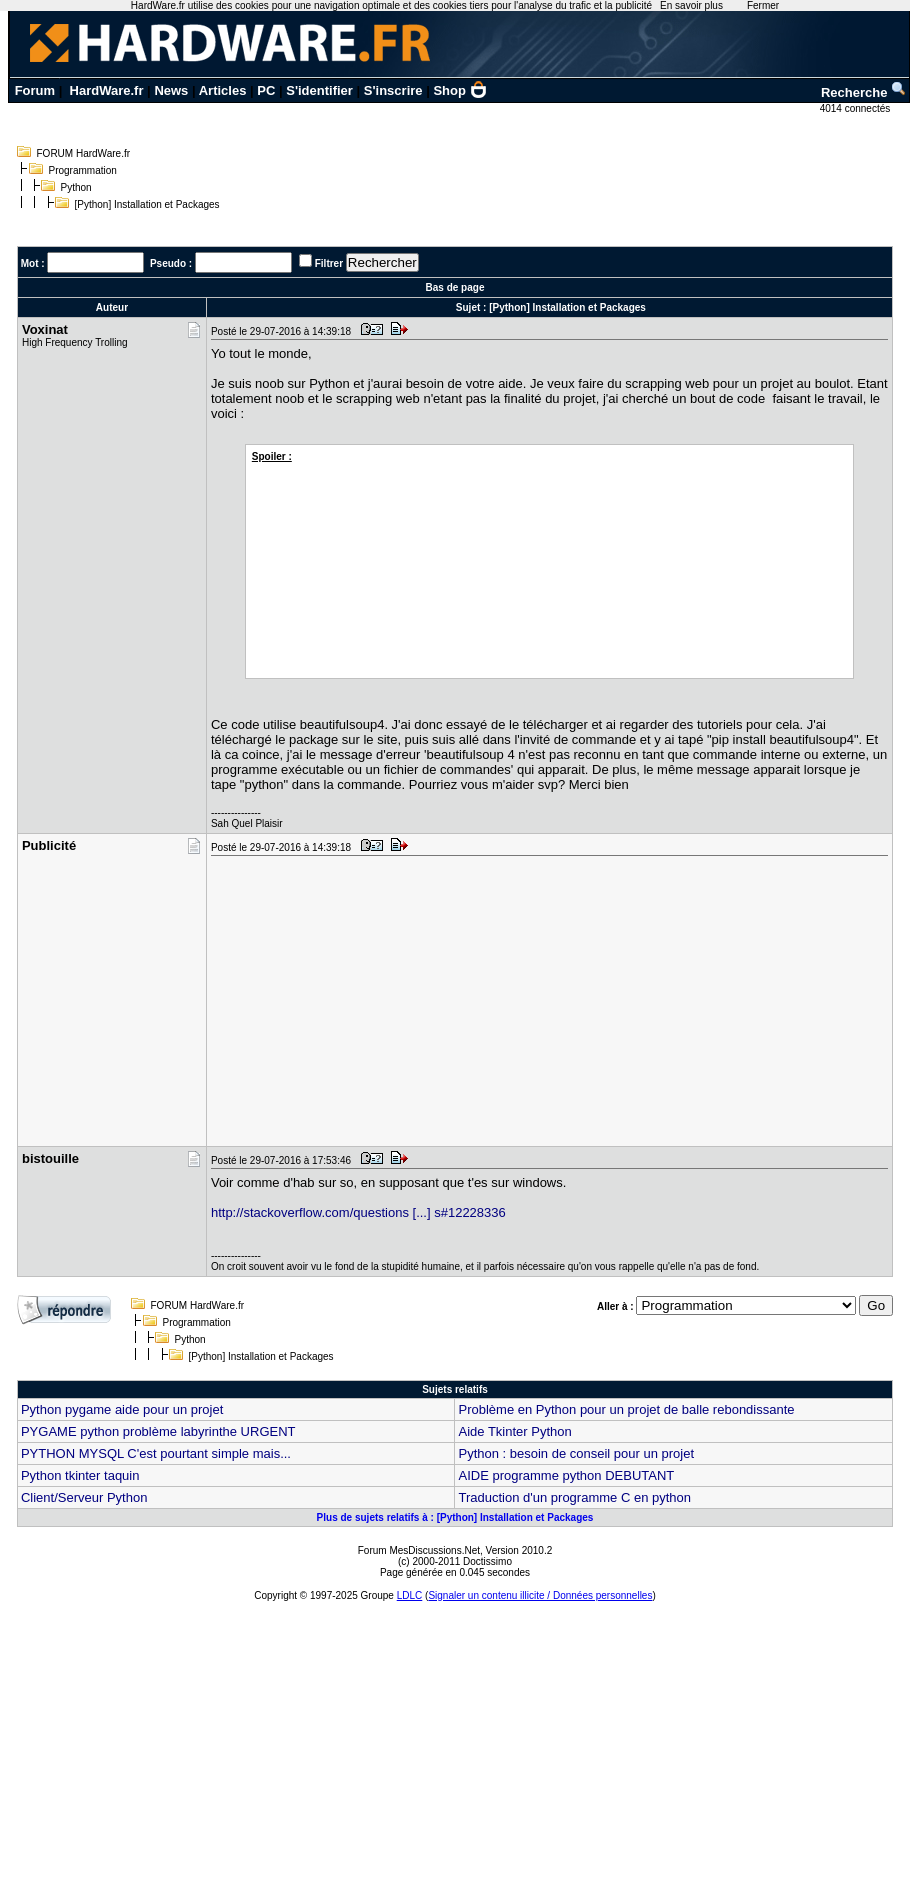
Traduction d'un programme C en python (574, 1497)
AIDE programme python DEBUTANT (566, 1475)
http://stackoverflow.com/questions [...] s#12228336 (358, 1212)
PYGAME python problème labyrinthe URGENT (158, 1431)
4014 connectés (856, 108)
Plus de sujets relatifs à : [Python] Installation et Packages (455, 1517)
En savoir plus (691, 5)
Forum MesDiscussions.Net (419, 1550)
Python (76, 187)
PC (266, 90)
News (171, 90)
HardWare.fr (107, 90)
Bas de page (455, 287)
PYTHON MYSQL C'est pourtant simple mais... (156, 1453)
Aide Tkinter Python (514, 1431)
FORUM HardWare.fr (84, 153)
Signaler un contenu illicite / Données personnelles (540, 1595)
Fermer (763, 5)
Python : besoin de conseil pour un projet (576, 1453)
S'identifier (319, 90)
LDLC (410, 1595)
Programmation (83, 170)
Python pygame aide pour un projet (122, 1409)
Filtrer (329, 263)
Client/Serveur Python (84, 1497)
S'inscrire (393, 90)
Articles (223, 90)
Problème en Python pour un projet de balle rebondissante (626, 1409)
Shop (460, 90)
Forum (35, 90)
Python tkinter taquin (80, 1475)
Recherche (864, 92)
